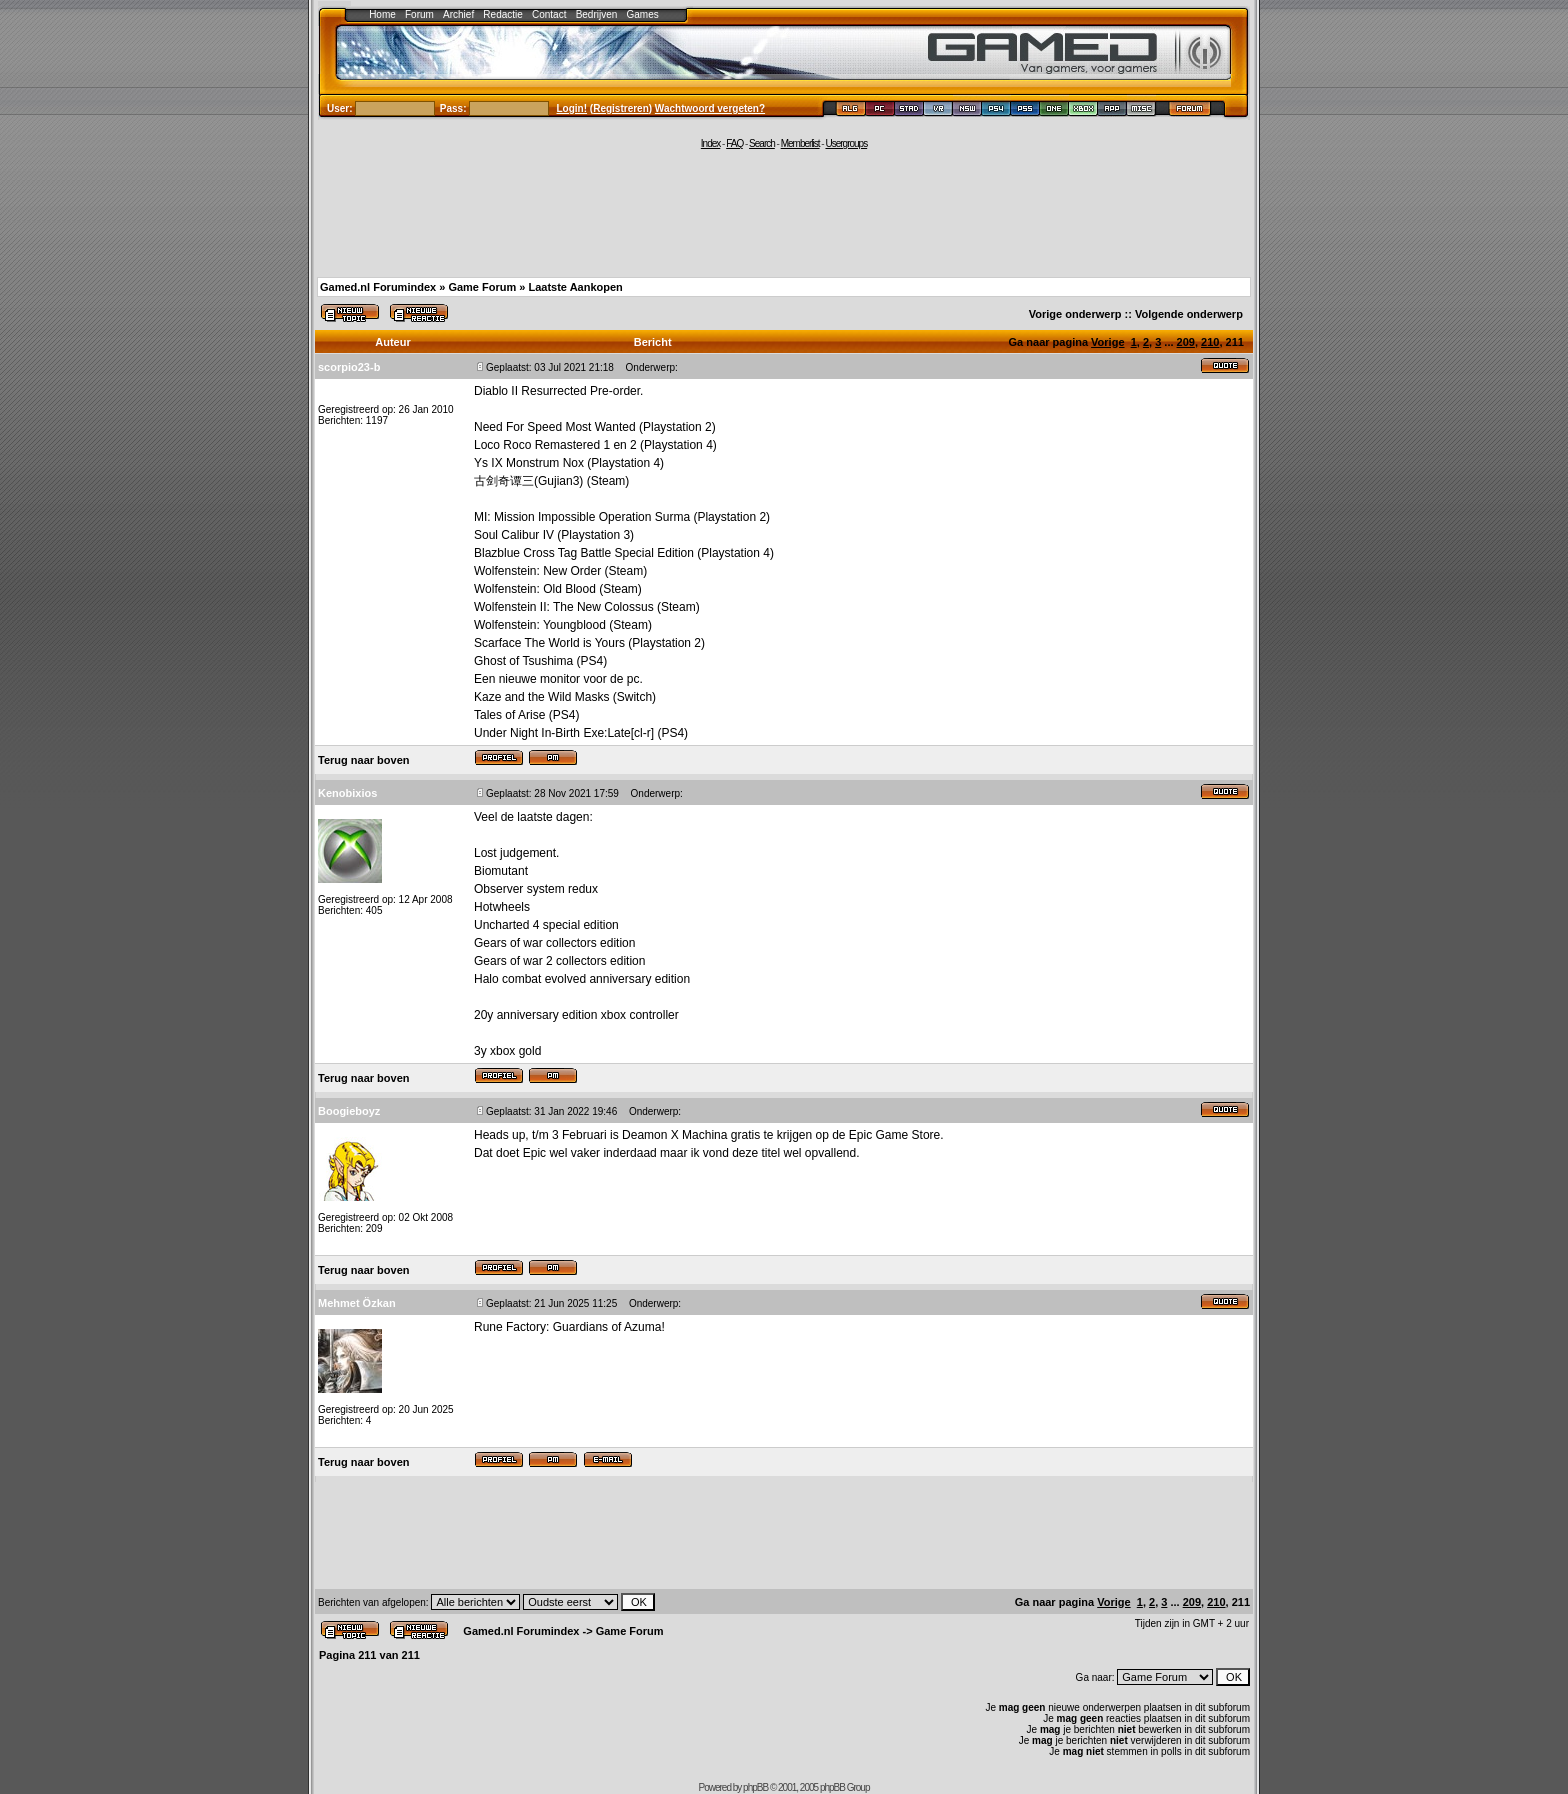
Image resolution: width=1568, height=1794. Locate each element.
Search (762, 143)
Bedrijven (597, 14)
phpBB (755, 1787)
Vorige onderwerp (1075, 314)
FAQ (734, 143)
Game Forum (482, 287)
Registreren (621, 108)
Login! (572, 108)
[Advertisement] (784, 212)
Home (382, 14)
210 (1210, 342)
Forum (419, 14)
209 (1186, 342)
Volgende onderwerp (1189, 314)
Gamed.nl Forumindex (378, 287)
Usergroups (846, 143)
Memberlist (800, 143)
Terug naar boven (363, 760)
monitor (560, 679)
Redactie (502, 14)
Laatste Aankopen (575, 287)
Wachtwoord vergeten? (710, 108)
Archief (458, 14)
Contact (549, 14)
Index (710, 143)
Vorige (1107, 342)
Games (643, 14)
